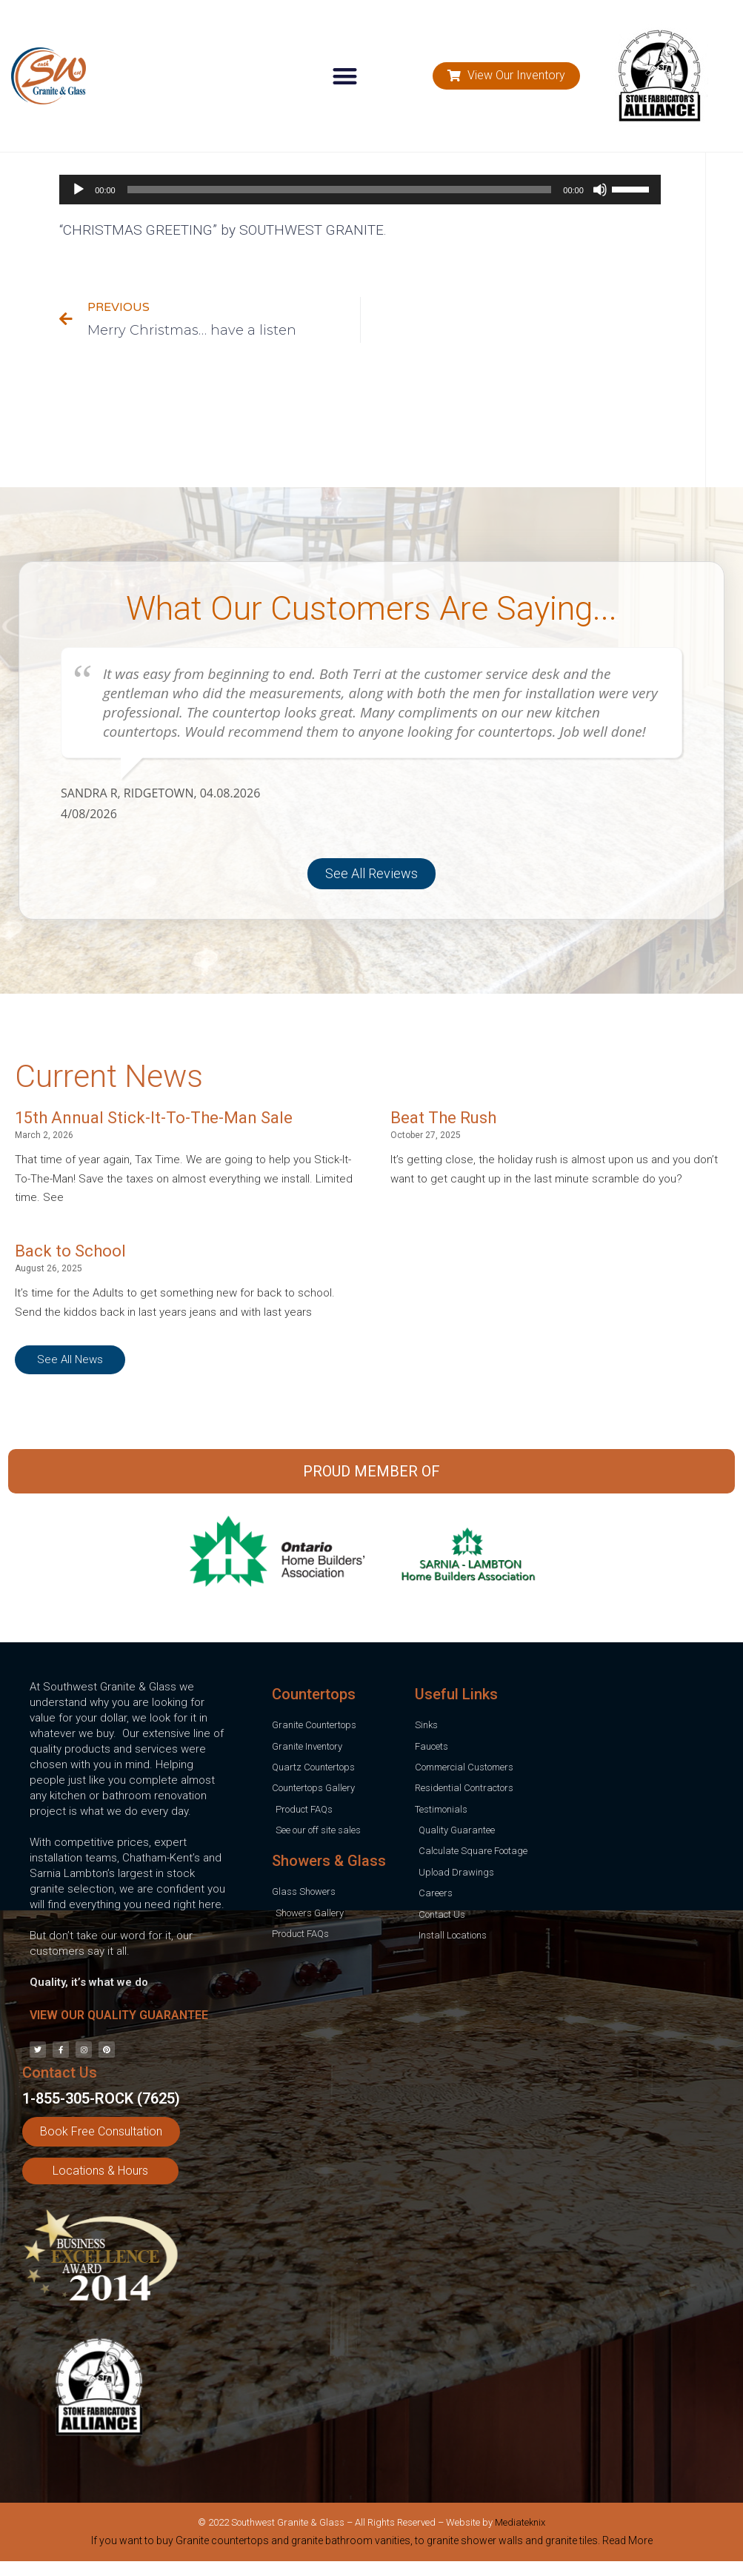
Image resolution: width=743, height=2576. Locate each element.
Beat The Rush (443, 1117)
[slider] (339, 189)
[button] (344, 76)
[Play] (78, 189)
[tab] (371, 2543)
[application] (360, 189)
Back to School (70, 1251)
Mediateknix (520, 2522)
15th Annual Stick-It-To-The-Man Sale (154, 1117)
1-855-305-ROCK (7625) (101, 2098)
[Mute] (600, 189)
